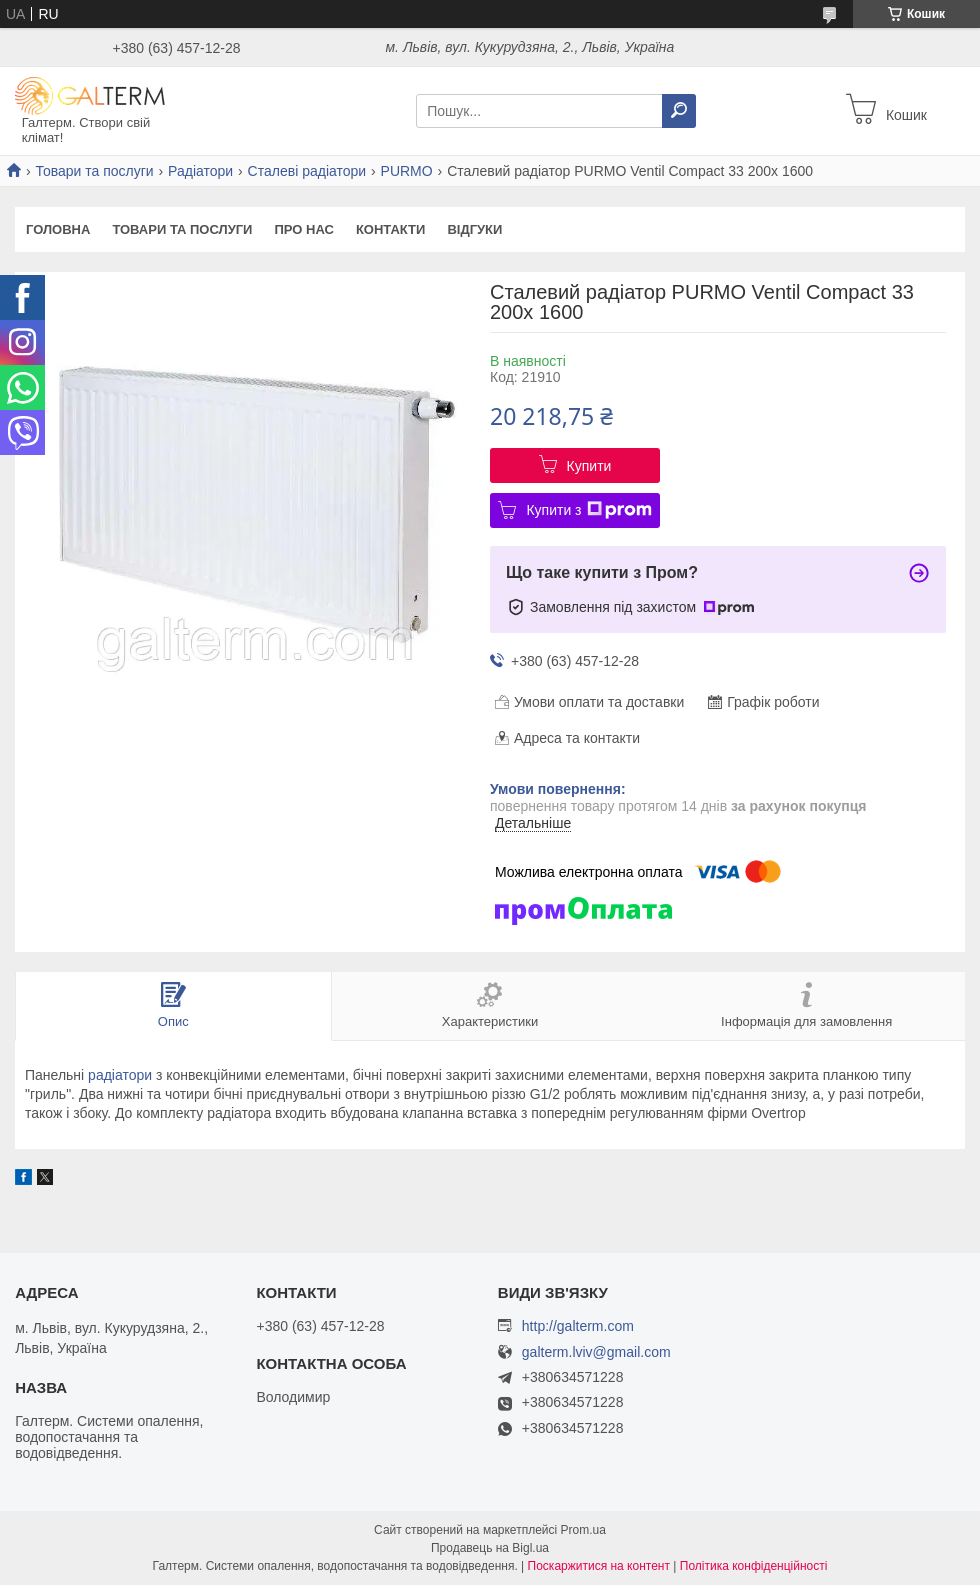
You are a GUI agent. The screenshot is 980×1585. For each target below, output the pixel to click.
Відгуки (474, 229)
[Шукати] (679, 111)
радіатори (120, 1075)
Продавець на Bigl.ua (490, 1548)
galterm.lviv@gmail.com (596, 1352)
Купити (589, 466)
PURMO (407, 171)
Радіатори (200, 171)
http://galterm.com (578, 1326)
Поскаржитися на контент (599, 1566)
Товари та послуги (94, 171)
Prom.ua (583, 1530)
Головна (58, 229)
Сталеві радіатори (307, 171)
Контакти (391, 229)
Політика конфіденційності (754, 1566)
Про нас (303, 229)
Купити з (588, 510)
